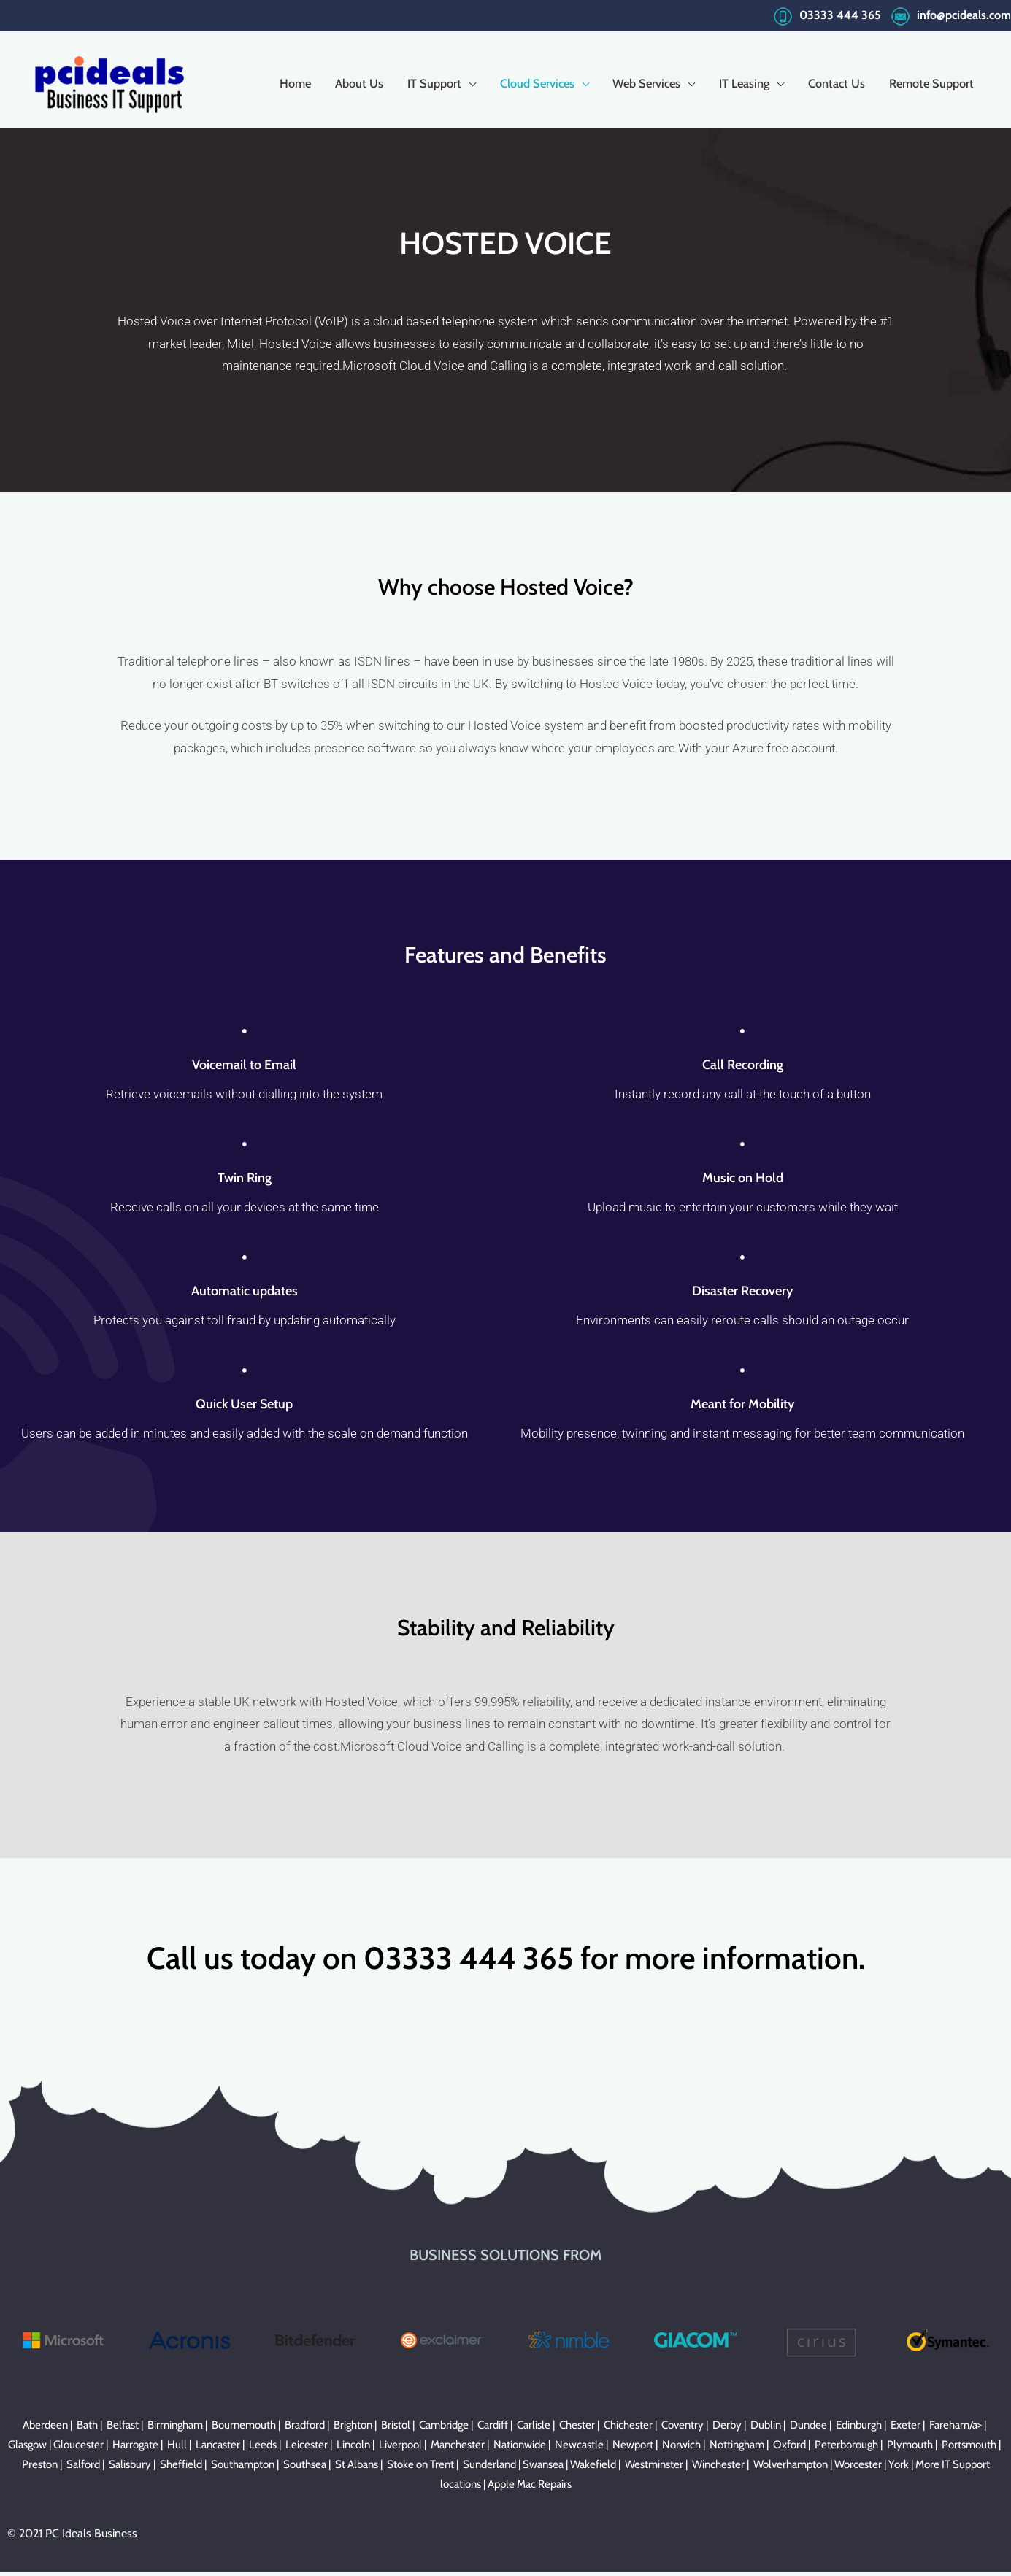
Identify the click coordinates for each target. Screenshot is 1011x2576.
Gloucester (78, 2448)
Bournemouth (244, 2428)
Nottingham (737, 2448)
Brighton (353, 2428)
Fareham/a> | (958, 2428)
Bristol (395, 2428)
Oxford (789, 2448)
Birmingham (175, 2428)
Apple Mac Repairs (530, 2487)
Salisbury (130, 2468)
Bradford (305, 2428)
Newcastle (579, 2448)
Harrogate (135, 2448)
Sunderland (489, 2468)
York (898, 2468)
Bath (87, 2428)
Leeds (263, 2448)
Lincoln (353, 2448)
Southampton (242, 2468)
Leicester (306, 2448)
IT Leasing (734, 81)
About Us (333, 81)
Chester (577, 2428)
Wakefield (593, 2468)
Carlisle (533, 2428)
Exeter (905, 2428)
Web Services (633, 81)
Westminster (654, 2468)
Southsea (304, 2468)
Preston (40, 2468)
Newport (632, 2448)
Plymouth (910, 2448)
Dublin (765, 2428)
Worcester (858, 2468)
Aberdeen (45, 2428)
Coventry (682, 2428)
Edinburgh (859, 2428)
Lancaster (218, 2448)
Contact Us (829, 81)
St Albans (356, 2468)
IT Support (411, 81)
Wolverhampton (790, 2468)
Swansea (543, 2468)
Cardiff (492, 2428)
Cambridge (444, 2428)
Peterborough (846, 2448)
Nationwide (519, 2448)
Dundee (808, 2428)
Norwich (681, 2448)
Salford (83, 2468)
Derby (727, 2428)
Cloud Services (519, 81)
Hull (177, 2448)
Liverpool (400, 2448)
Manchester (458, 2448)
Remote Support (928, 81)
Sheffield (181, 2468)
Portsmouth (969, 2448)
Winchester (718, 2468)
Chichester (628, 2428)
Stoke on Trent (420, 2468)
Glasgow (27, 2448)
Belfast (123, 2428)
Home (266, 81)
